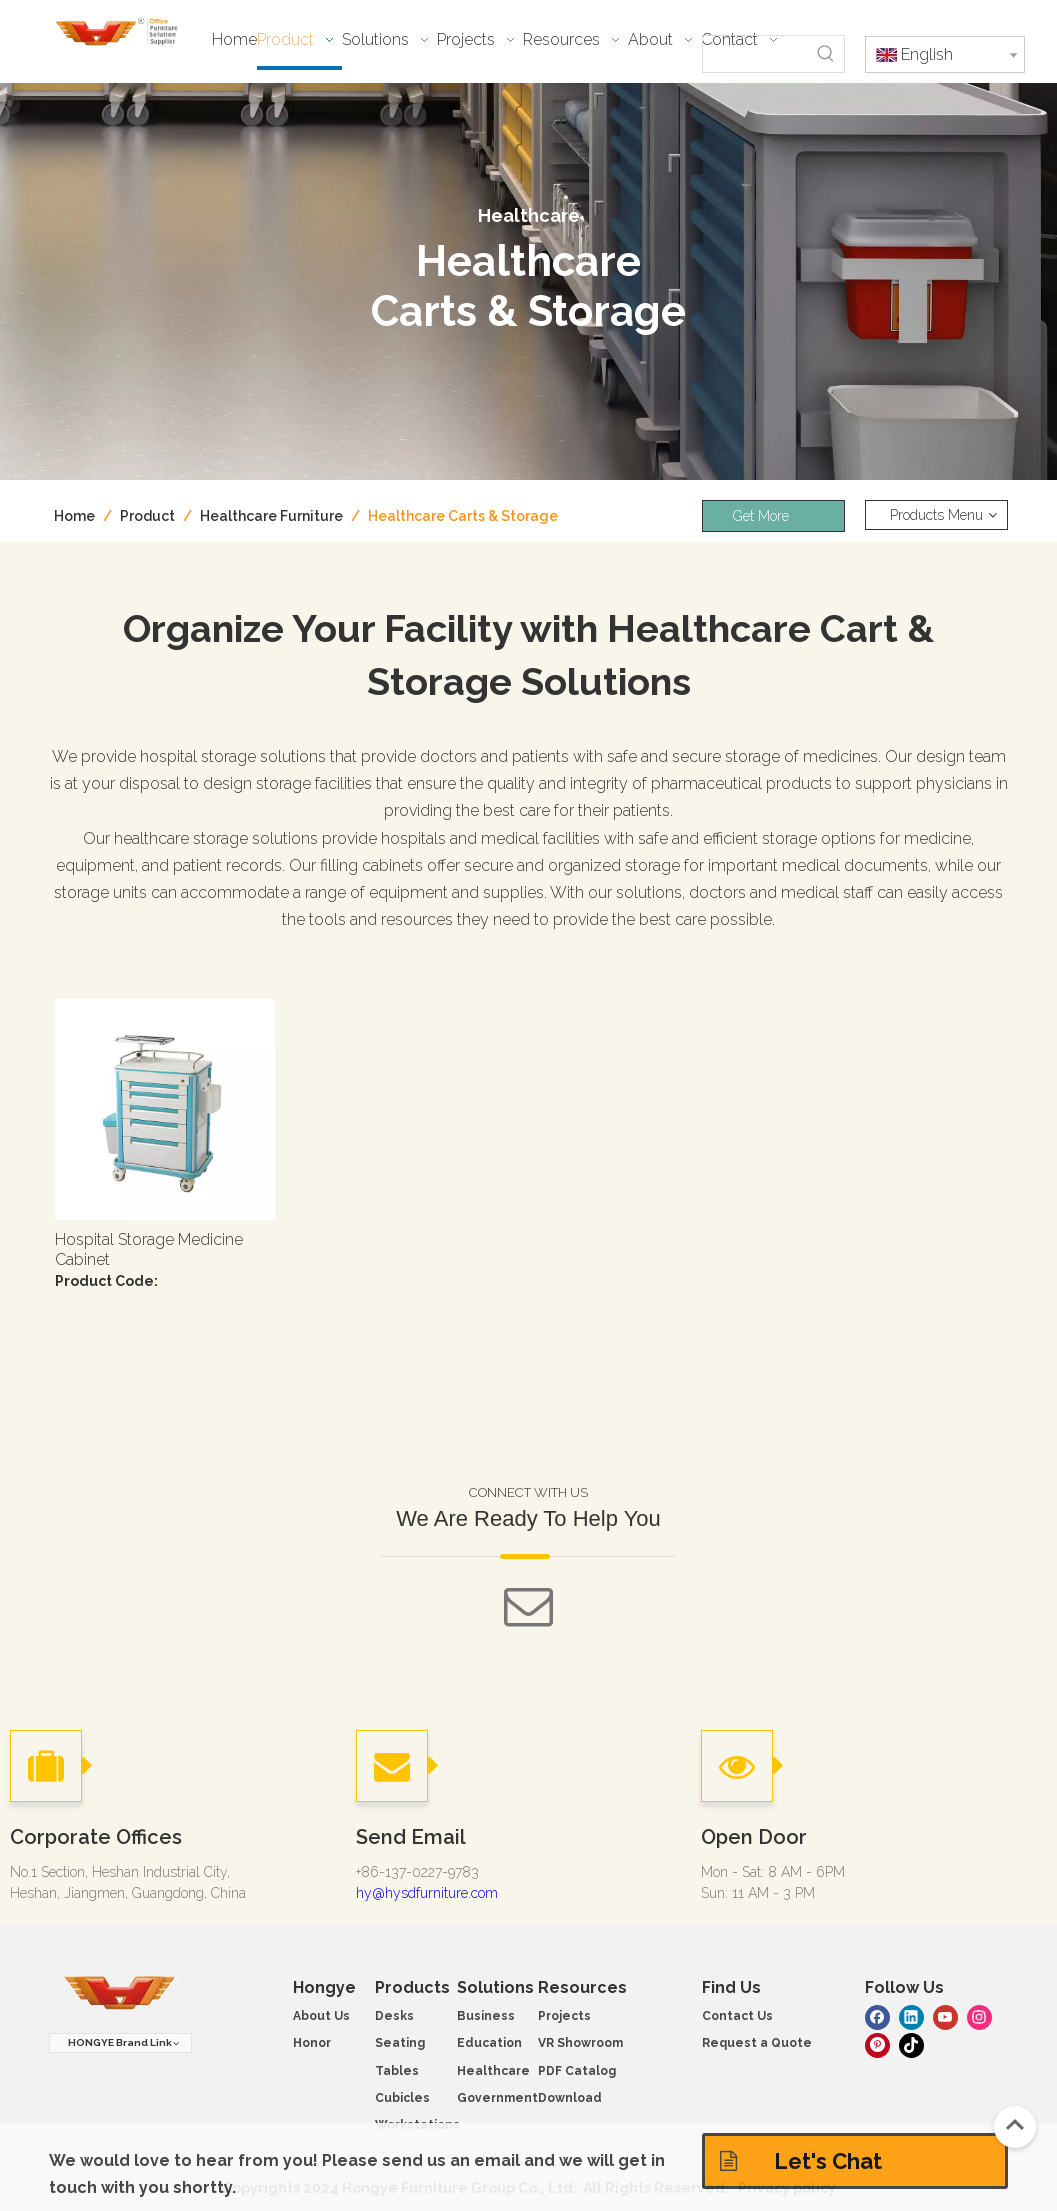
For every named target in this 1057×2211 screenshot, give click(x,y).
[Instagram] (979, 2016)
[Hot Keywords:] (826, 54)
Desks (394, 2016)
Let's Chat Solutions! (801, 2168)
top (1015, 2125)
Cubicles (402, 2098)
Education (489, 2043)
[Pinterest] (877, 2043)
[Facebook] (877, 2016)
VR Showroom (580, 2043)
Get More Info (761, 520)
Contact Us (737, 2016)
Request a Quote (757, 2043)
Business (486, 2016)
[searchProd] (755, 54)
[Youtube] (945, 2016)
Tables (397, 2071)
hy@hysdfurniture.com (427, 1893)
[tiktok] (911, 2043)
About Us (321, 2016)
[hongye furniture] (120, 1993)
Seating (400, 2043)
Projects (564, 2016)
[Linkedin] (911, 2016)
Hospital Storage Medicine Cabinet (149, 1249)
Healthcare (493, 2071)
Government (497, 2098)
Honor (312, 2043)
